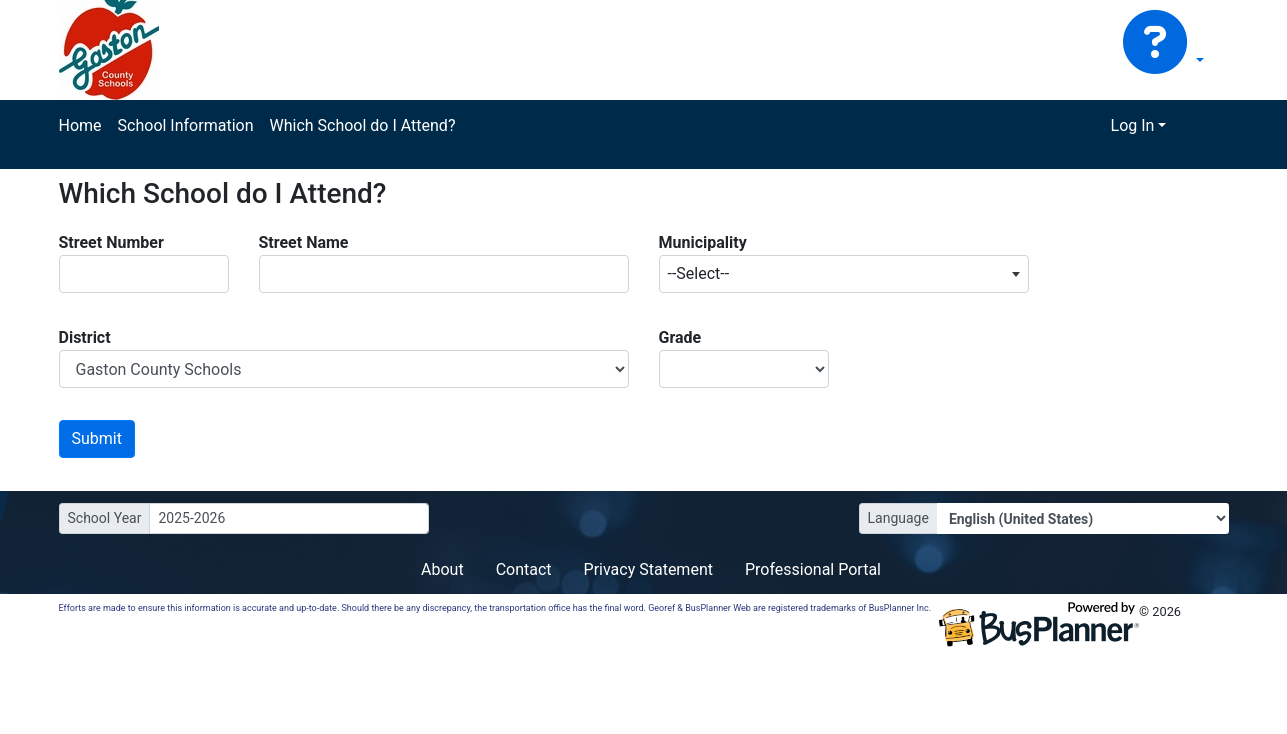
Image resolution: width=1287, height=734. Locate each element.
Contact (524, 569)
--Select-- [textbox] (699, 273)
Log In (1133, 125)
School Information (186, 125)
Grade (680, 337)
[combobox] (844, 274)
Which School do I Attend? (362, 125)
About (442, 569)
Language (898, 518)
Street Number (111, 242)
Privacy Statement (648, 569)
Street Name (304, 242)
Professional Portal (813, 569)
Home (80, 125)
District (85, 337)
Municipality (703, 242)
